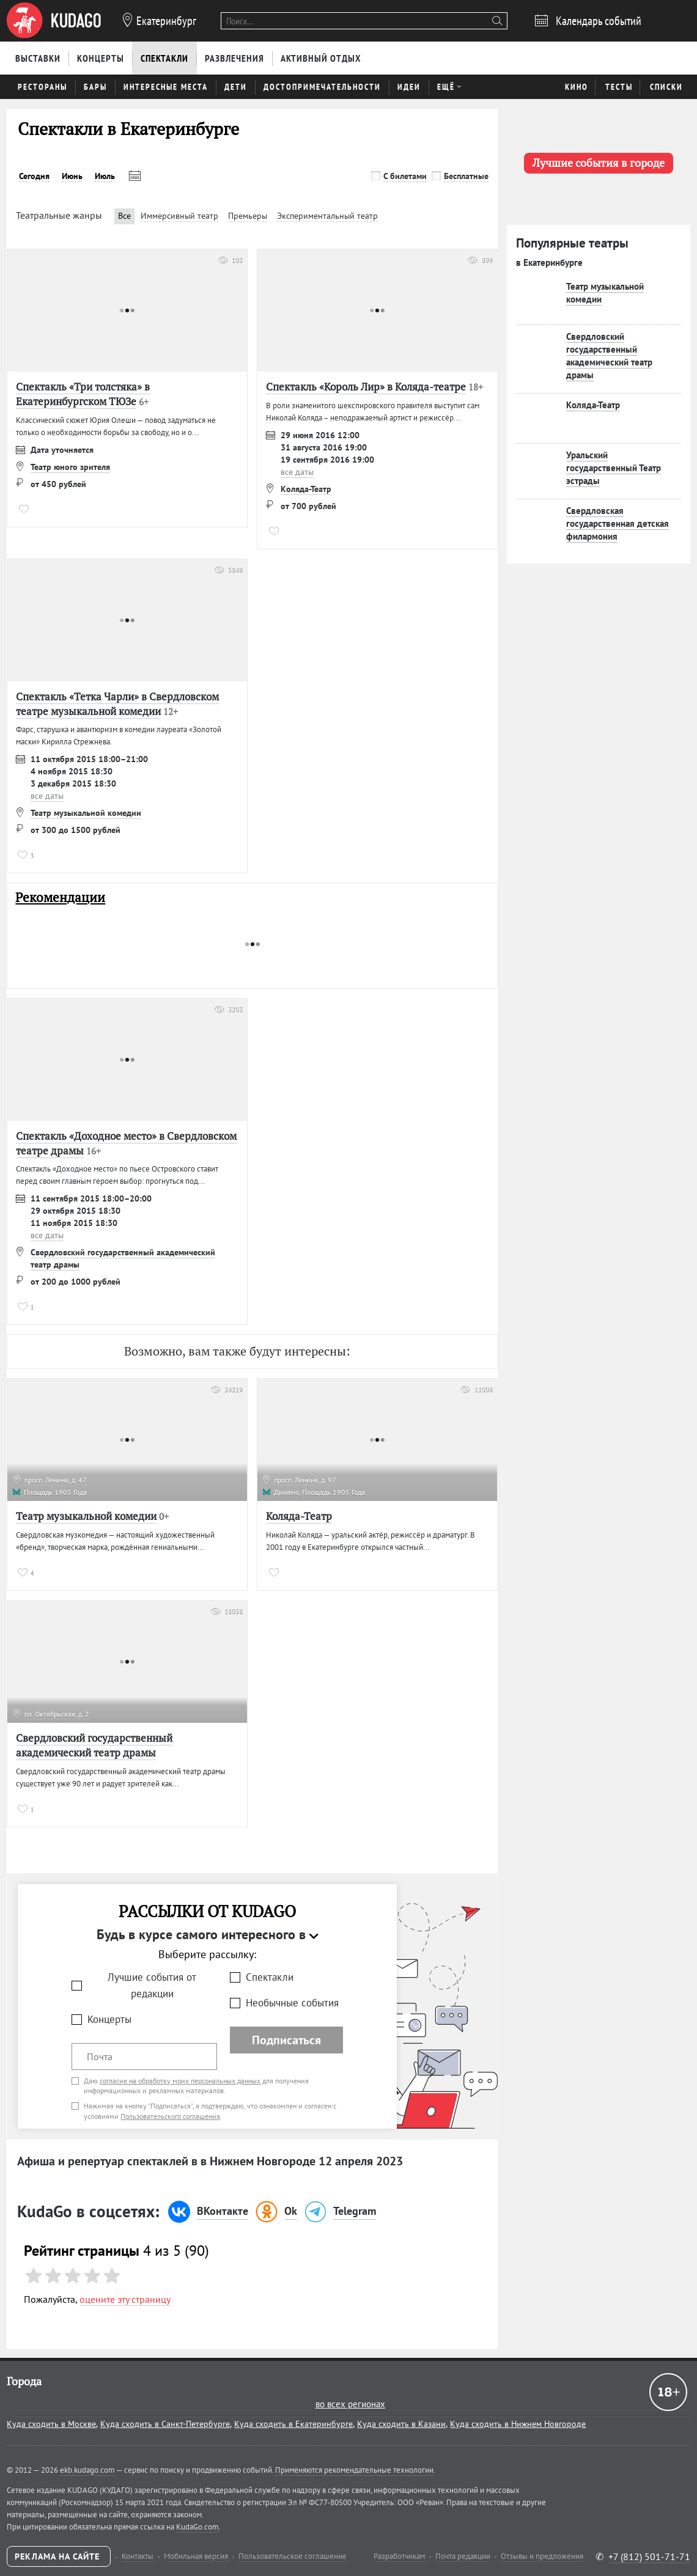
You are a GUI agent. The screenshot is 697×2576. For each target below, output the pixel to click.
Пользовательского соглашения (170, 2116)
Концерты (109, 2019)
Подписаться (286, 2040)
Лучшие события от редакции (152, 1985)
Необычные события (292, 2002)
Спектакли (269, 1977)
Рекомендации (60, 897)
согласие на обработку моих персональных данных (180, 2080)
